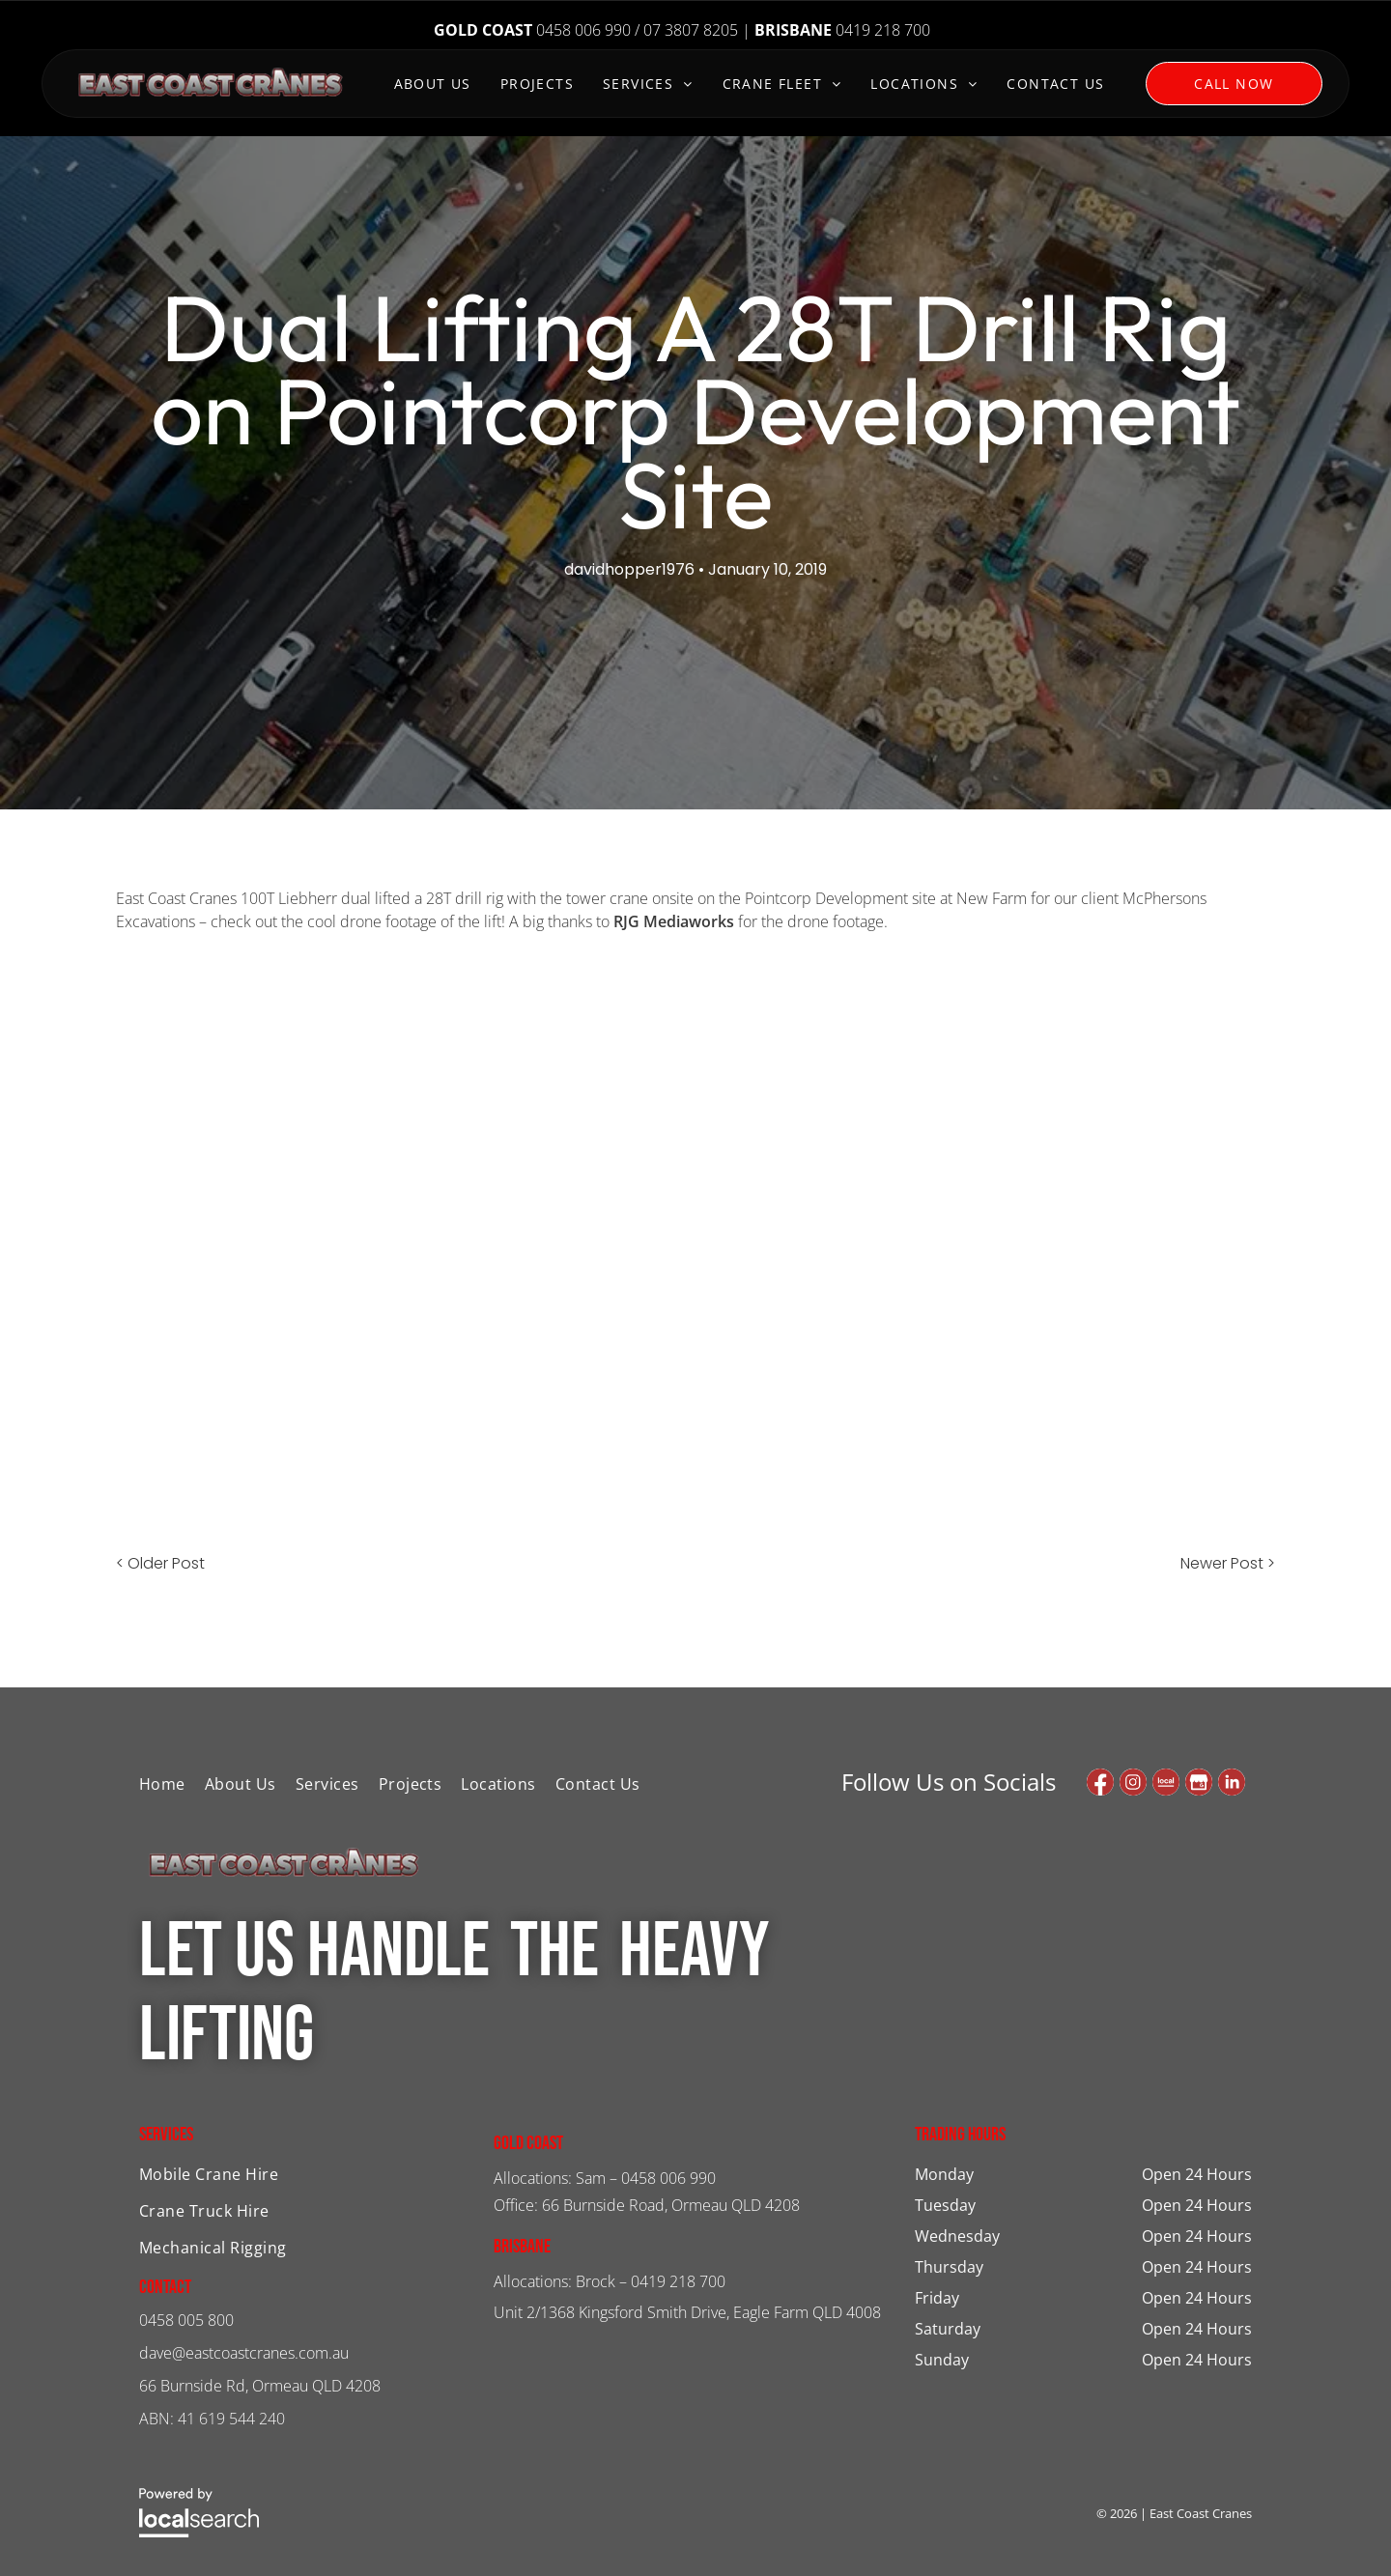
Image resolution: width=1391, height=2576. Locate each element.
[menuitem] (433, 85)
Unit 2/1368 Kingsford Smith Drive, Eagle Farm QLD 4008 (687, 2312)
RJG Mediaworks (673, 921)
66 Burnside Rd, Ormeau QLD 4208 (260, 2385)
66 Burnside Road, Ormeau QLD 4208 (671, 2205)
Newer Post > (1227, 1563)
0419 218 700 (678, 2281)
